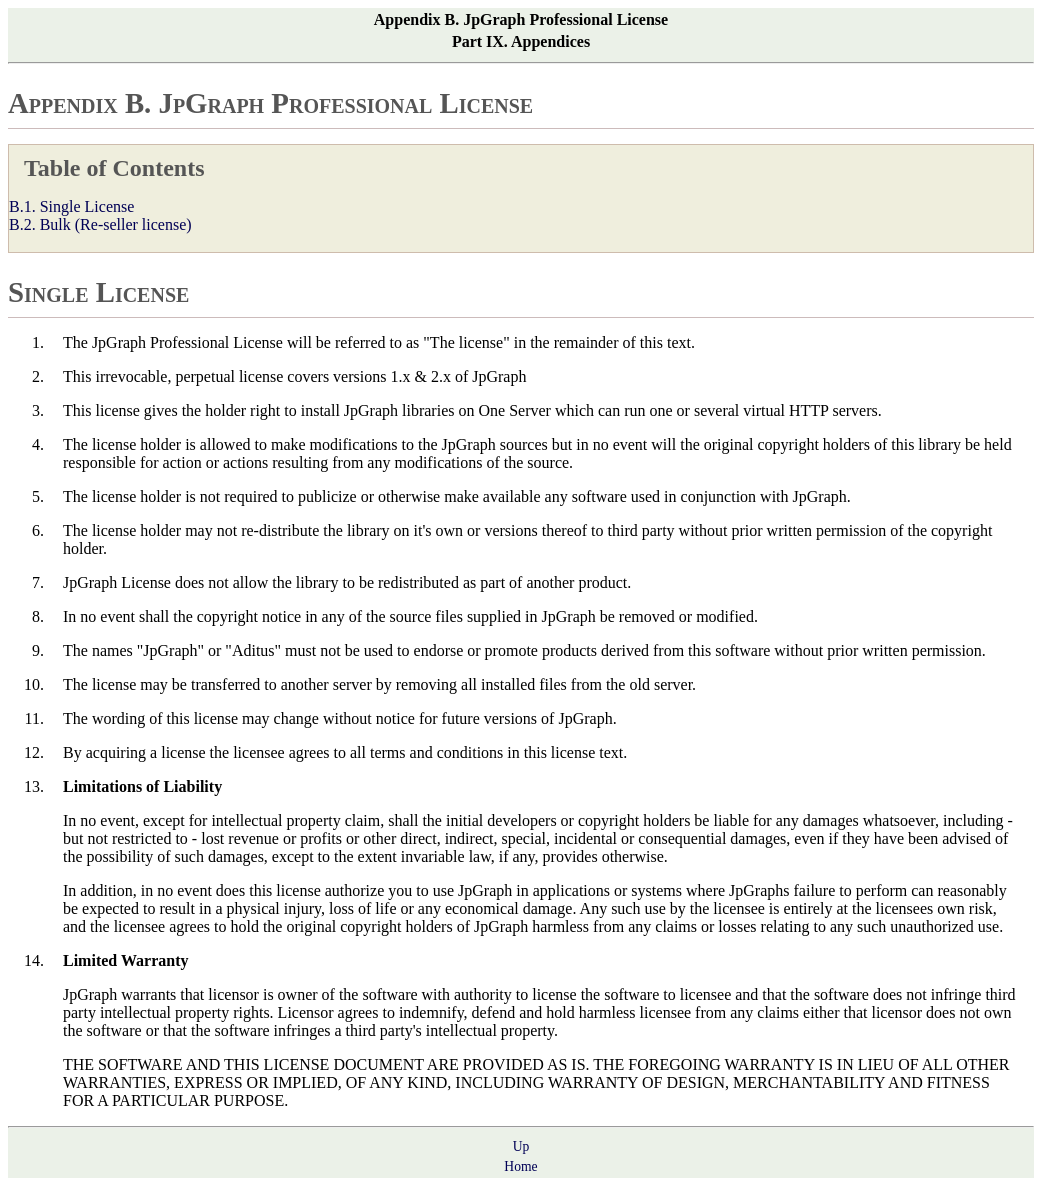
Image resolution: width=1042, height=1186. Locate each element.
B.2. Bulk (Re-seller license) (100, 224)
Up (521, 1146)
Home (520, 1166)
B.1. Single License (71, 206)
